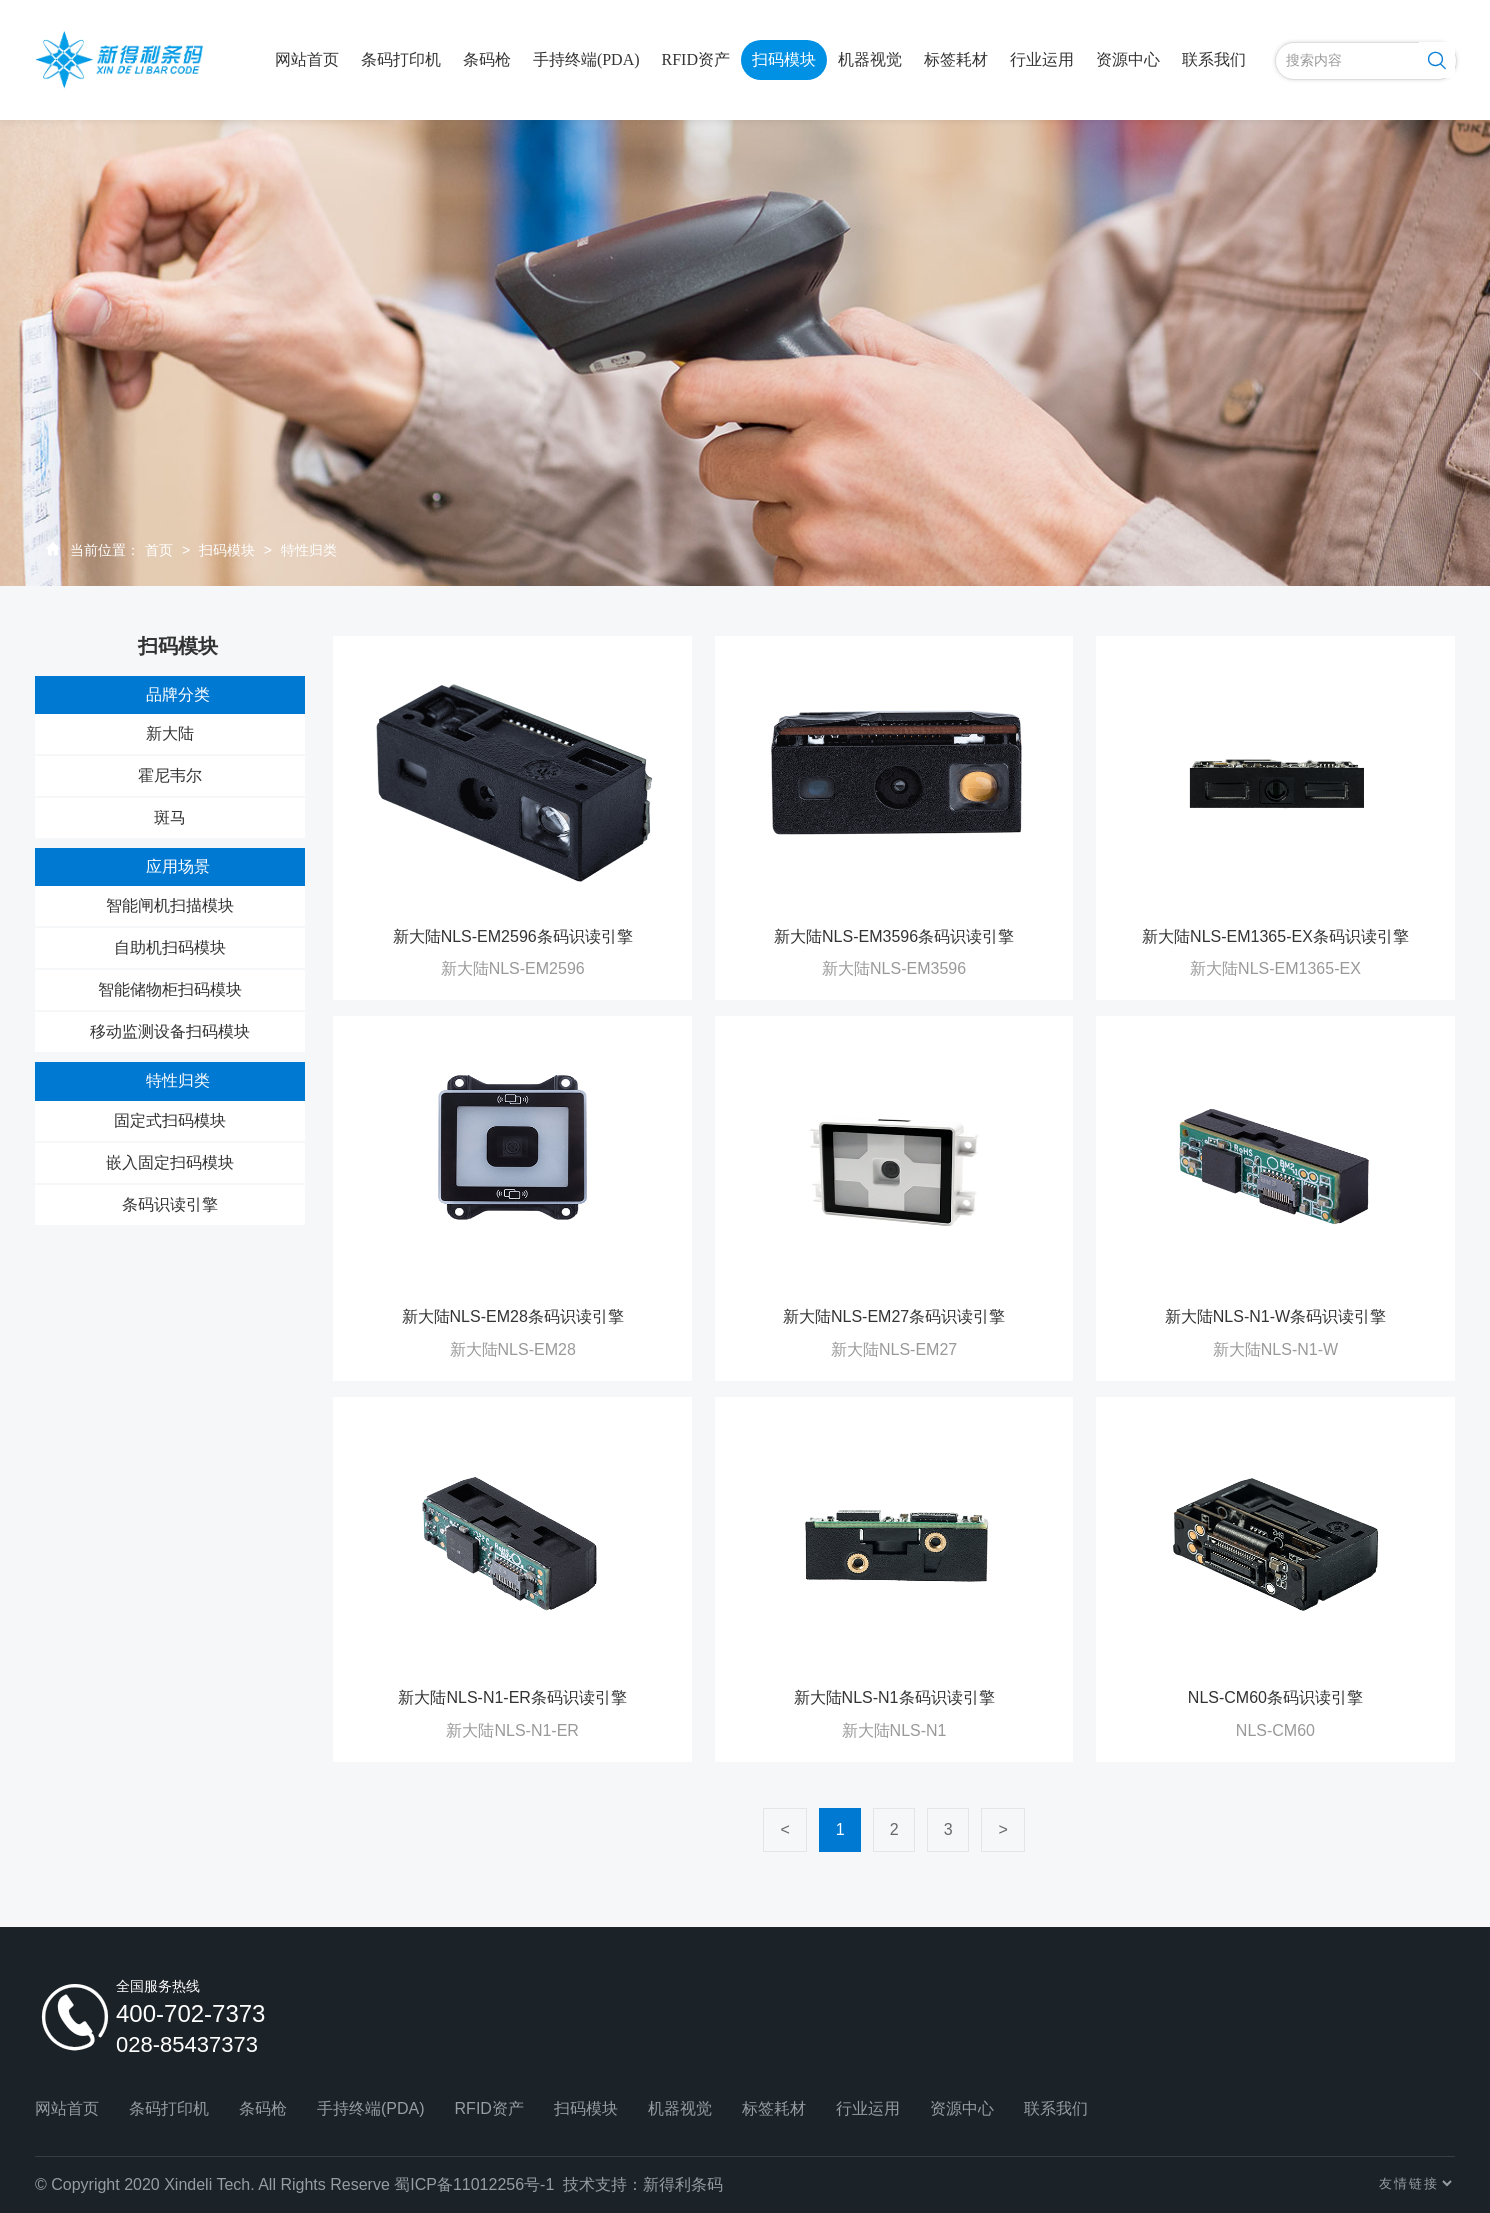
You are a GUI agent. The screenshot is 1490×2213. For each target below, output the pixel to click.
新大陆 (170, 733)
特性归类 (309, 550)
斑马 (170, 817)
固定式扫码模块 (170, 1120)
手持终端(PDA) (586, 59)
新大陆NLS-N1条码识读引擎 (894, 1697)
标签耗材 (956, 59)
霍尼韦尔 (170, 775)
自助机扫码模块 (170, 947)
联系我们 (1214, 59)
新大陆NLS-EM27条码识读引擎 (894, 1316)
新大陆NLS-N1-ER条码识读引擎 (512, 1697)
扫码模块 (784, 59)
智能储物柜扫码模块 (170, 989)
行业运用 (1042, 59)
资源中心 (1128, 59)
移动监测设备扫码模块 (170, 1031)
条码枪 (487, 59)
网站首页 (307, 59)
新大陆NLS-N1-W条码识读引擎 (1275, 1316)
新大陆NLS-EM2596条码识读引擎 (513, 936)
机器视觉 (870, 59)
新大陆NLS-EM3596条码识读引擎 (894, 936)
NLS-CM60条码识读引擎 (1275, 1697)
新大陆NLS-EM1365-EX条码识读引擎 (1275, 936)
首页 (159, 550)
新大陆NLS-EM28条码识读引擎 (513, 1316)
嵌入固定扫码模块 (170, 1162)
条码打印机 (401, 59)
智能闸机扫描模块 (170, 905)
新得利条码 (683, 2184)
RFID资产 (696, 59)
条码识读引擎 (170, 1204)
